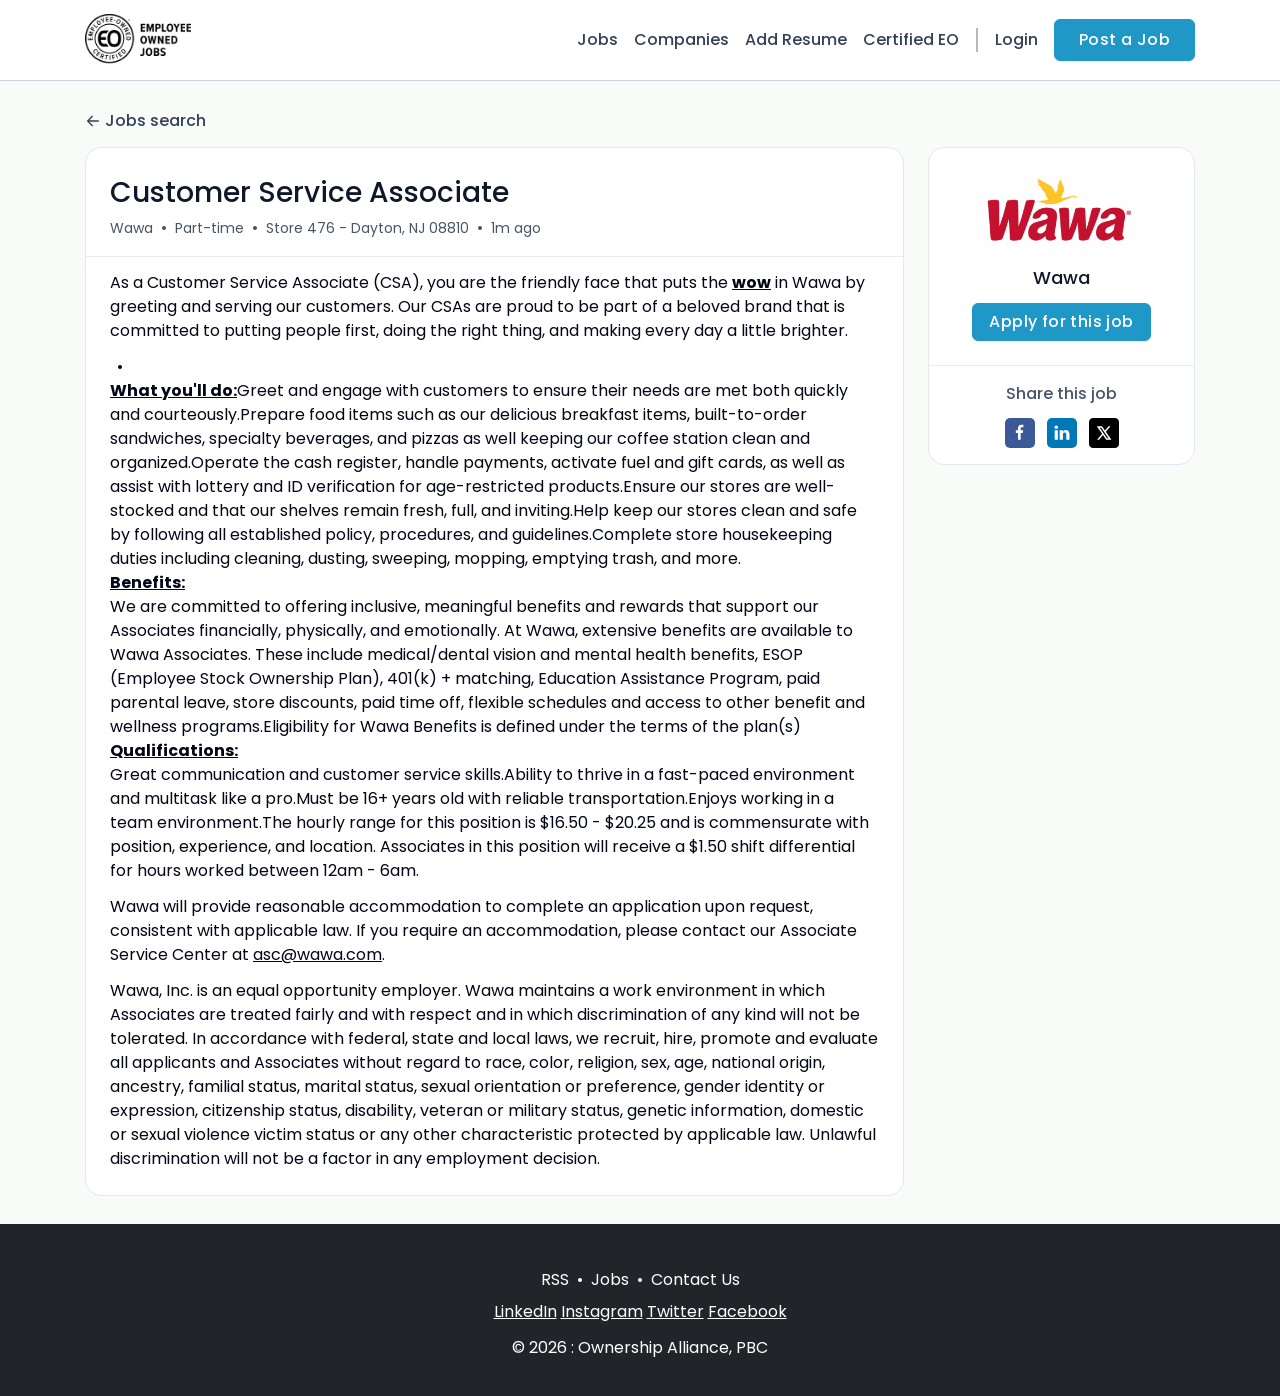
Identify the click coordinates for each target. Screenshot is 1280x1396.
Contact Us (695, 1279)
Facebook (747, 1311)
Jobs (597, 39)
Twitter (675, 1311)
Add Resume (796, 39)
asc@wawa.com (317, 954)
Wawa (131, 228)
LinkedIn (525, 1311)
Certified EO (911, 39)
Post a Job (1124, 39)
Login (1016, 39)
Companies (681, 39)
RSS (555, 1279)
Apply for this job (1061, 321)
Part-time (209, 228)
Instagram (602, 1311)
